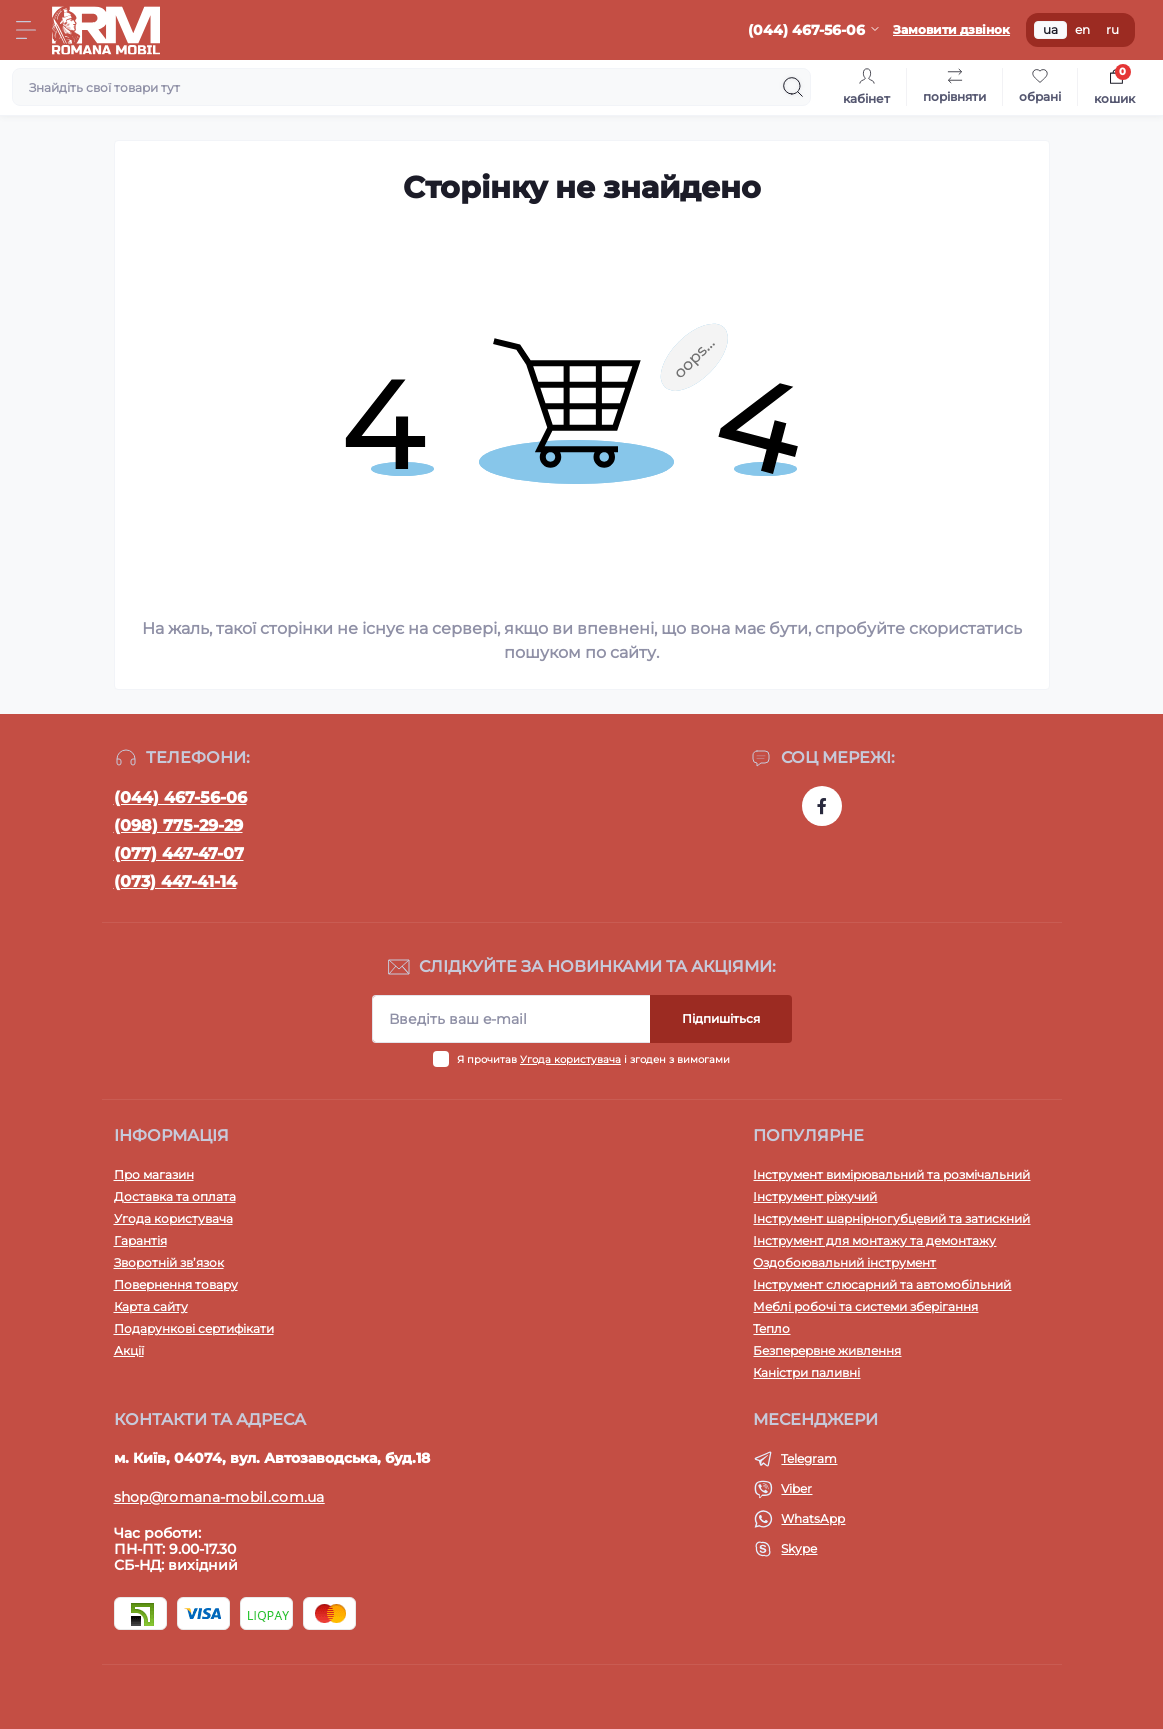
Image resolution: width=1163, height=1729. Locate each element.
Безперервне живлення (827, 1350)
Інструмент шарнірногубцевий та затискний (891, 1218)
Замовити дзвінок (951, 29)
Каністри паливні (806, 1372)
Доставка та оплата (175, 1196)
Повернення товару (176, 1284)
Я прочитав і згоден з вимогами (593, 1059)
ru (1112, 29)
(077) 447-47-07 (179, 853)
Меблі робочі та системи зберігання (865, 1306)
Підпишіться (721, 1018)
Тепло (771, 1328)
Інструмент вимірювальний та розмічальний (891, 1174)
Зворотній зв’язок (169, 1262)
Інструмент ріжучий (815, 1196)
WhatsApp (813, 1518)
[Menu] (26, 30)
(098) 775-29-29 (178, 825)
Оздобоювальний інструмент (844, 1262)
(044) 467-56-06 (180, 797)
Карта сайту (151, 1306)
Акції (129, 1350)
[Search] (793, 87)
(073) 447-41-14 (175, 881)
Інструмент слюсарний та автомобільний (882, 1284)
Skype (799, 1548)
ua (1050, 29)
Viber (796, 1488)
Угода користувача (570, 1059)
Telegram (809, 1458)
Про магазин (154, 1174)
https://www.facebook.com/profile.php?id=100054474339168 (822, 806)
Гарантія (140, 1240)
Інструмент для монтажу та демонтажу (874, 1240)
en (1082, 29)
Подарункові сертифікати (194, 1328)
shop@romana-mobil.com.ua (219, 1497)
